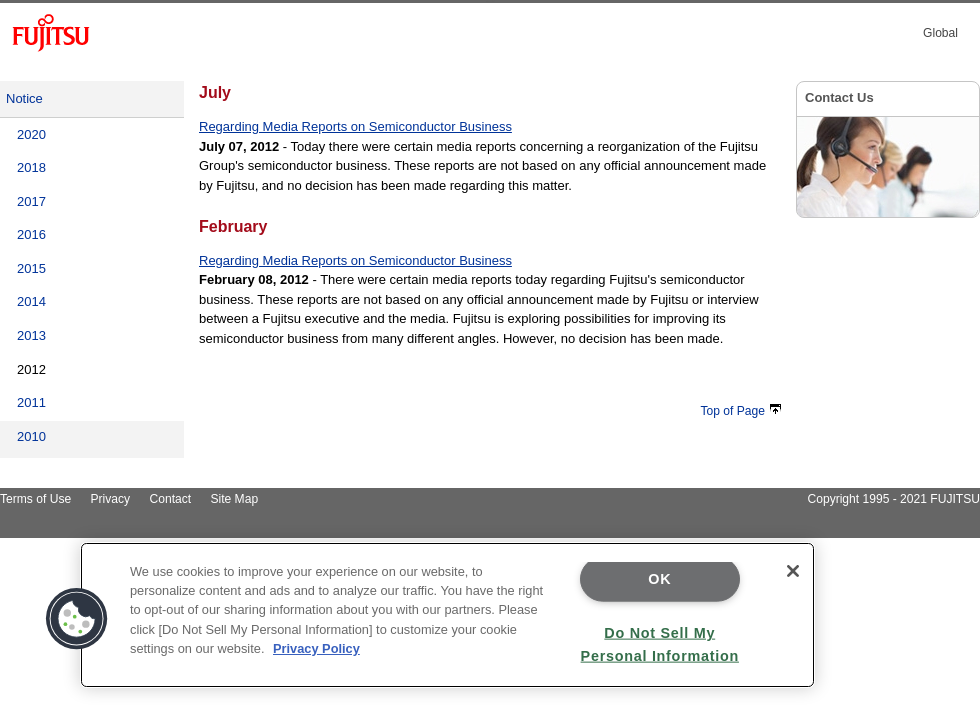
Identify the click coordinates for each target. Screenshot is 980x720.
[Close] (793, 571)
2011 (31, 402)
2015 (31, 268)
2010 (31, 436)
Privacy (111, 499)
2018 (31, 167)
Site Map (234, 499)
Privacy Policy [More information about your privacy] (316, 648)
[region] (447, 615)
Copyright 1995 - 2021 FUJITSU (893, 499)
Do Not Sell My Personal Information (660, 643)
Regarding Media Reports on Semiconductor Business (355, 126)
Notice (24, 98)
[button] (77, 619)
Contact (170, 499)
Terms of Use (35, 499)
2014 (31, 301)
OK (659, 579)
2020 (31, 134)
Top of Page (741, 411)
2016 (31, 234)
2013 (31, 335)
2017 (31, 201)
